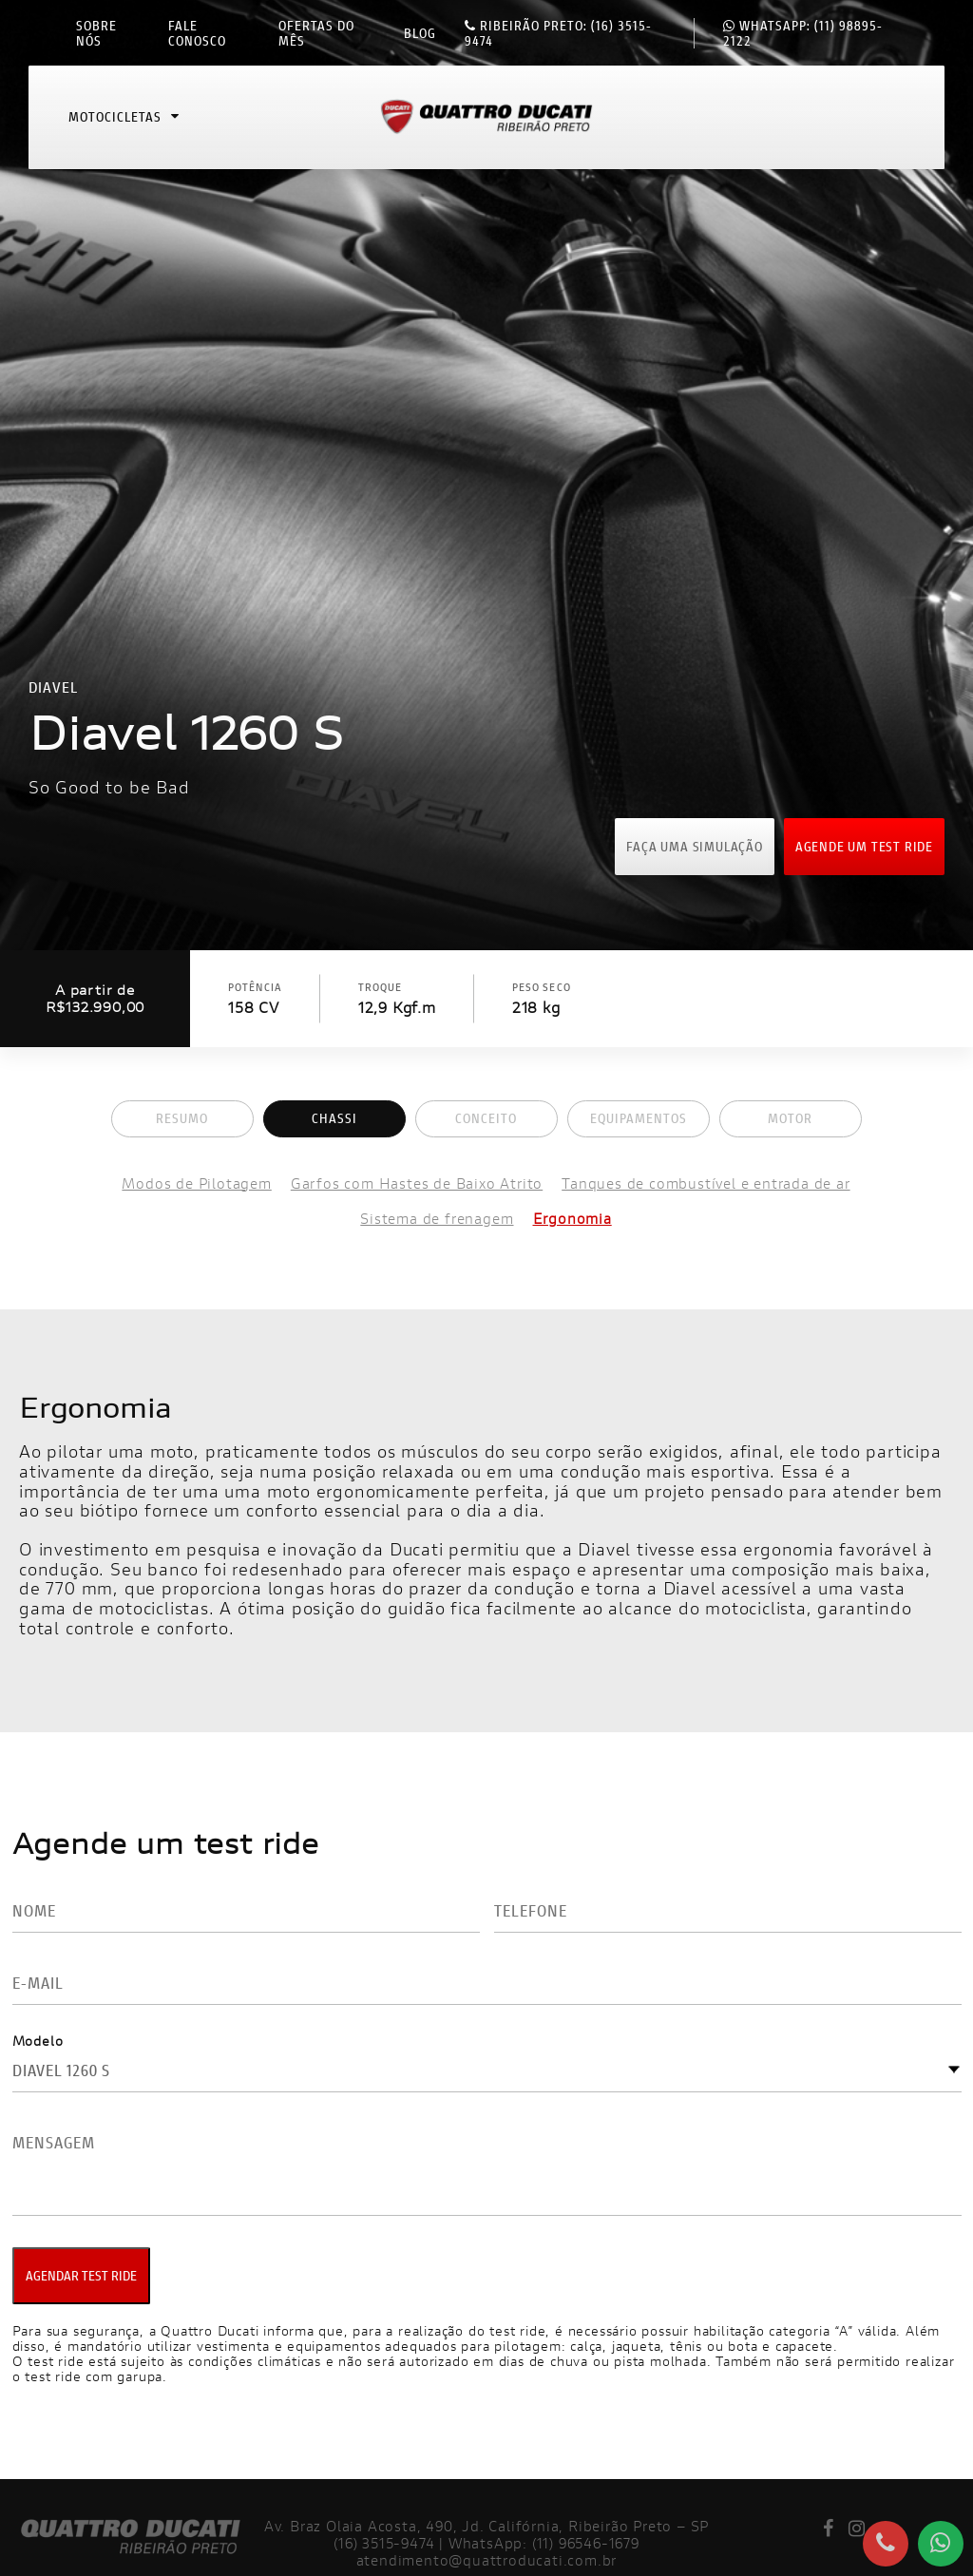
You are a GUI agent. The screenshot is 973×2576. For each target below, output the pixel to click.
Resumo (182, 1118)
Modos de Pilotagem (196, 1183)
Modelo (38, 2041)
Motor (790, 1118)
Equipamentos (638, 1118)
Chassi (334, 1118)
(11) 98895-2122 (803, 33)
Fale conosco (197, 33)
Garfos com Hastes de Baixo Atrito (417, 1183)
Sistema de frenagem (436, 1219)
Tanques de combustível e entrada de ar (705, 1183)
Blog (420, 33)
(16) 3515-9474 (558, 33)
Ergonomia (572, 1219)
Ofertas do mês (316, 33)
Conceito (486, 1118)
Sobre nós (96, 33)
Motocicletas (123, 117)
